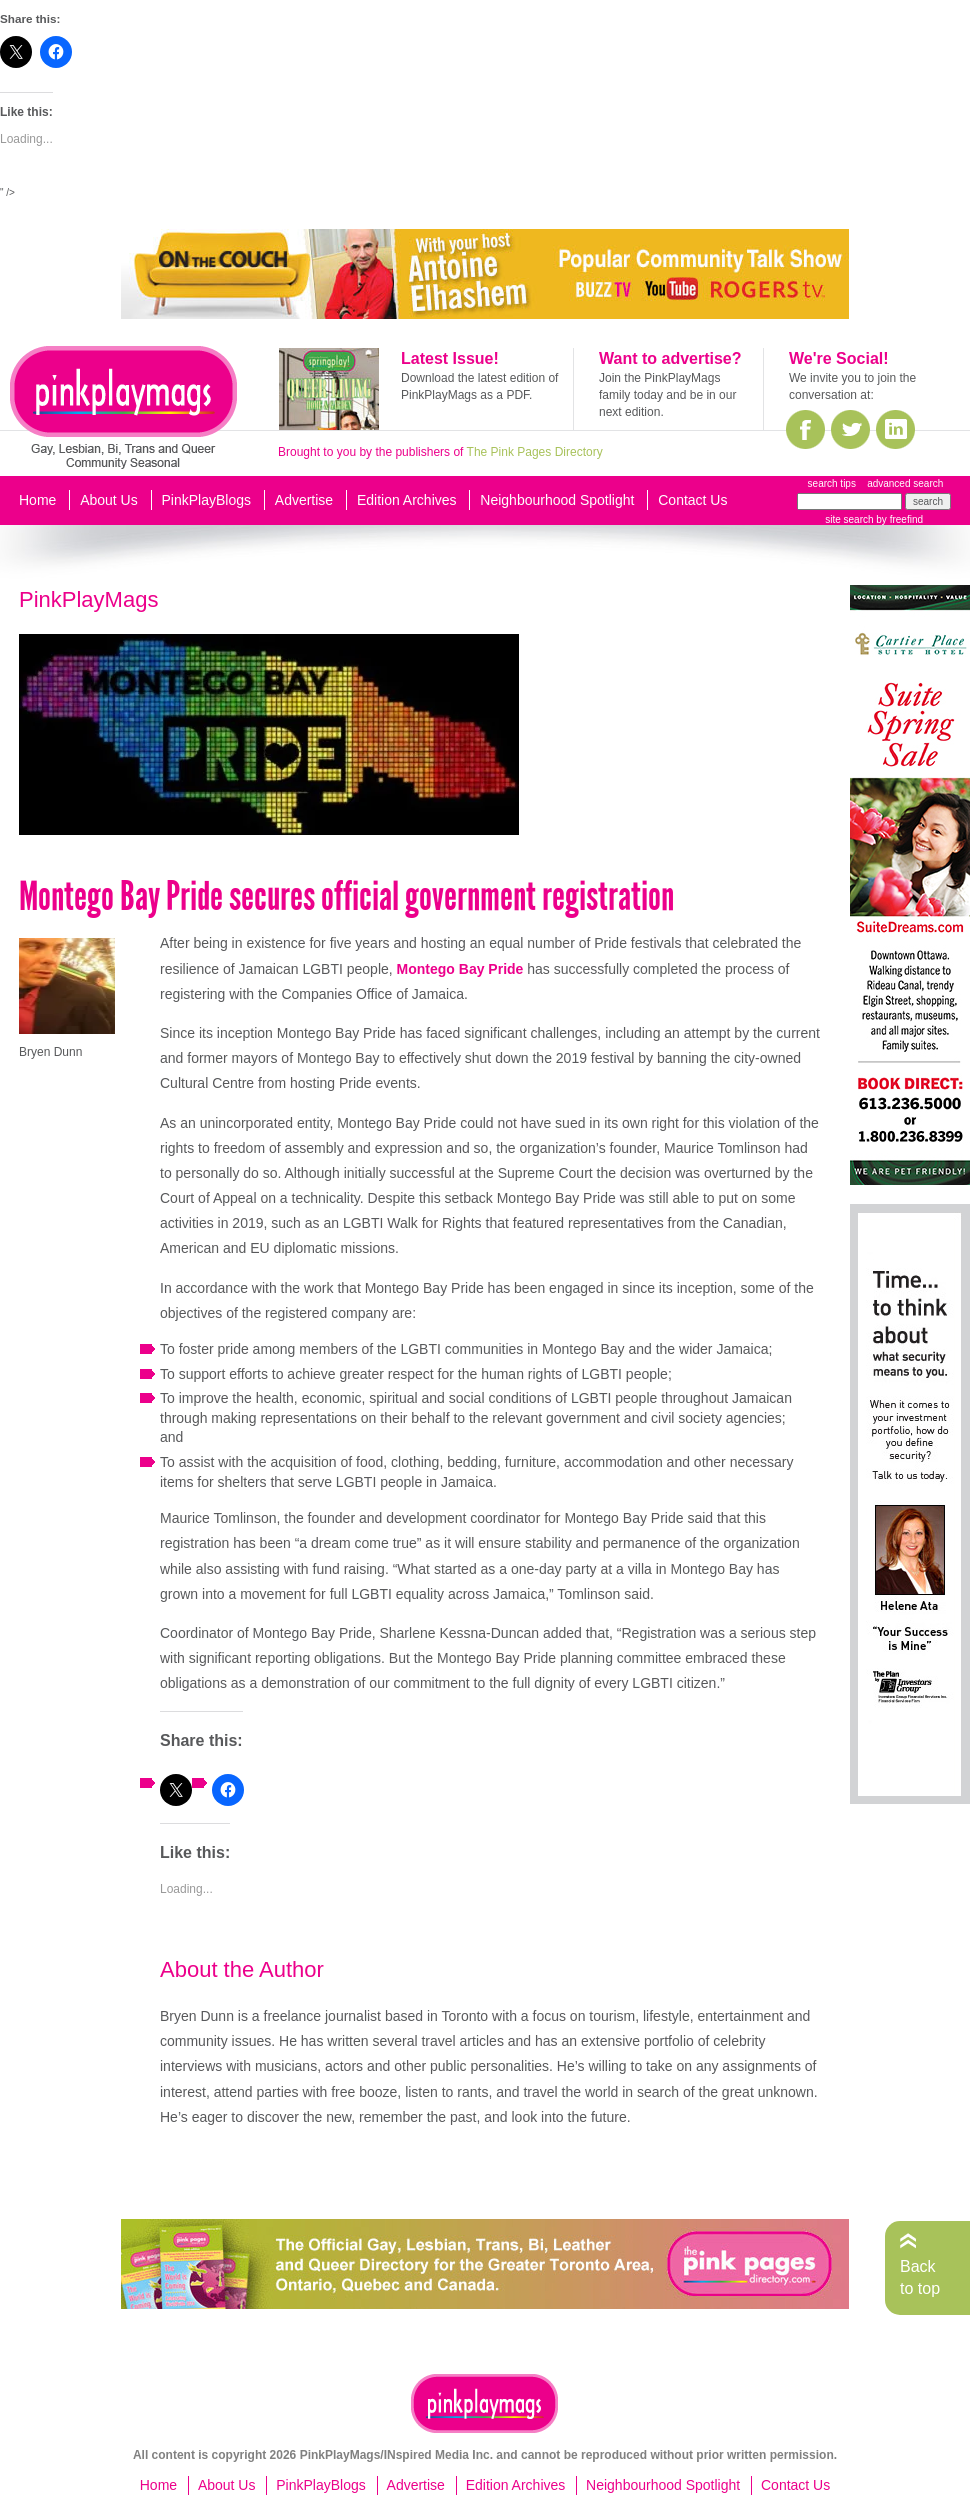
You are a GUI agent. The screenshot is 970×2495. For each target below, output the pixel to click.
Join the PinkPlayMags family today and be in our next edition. (667, 395)
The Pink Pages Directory (535, 452)
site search (849, 519)
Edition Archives (407, 500)
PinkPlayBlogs (207, 500)
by (898, 519)
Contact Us (692, 500)
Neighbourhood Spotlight (557, 500)
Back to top (920, 2277)
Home (37, 500)
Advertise (304, 500)
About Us (109, 500)
